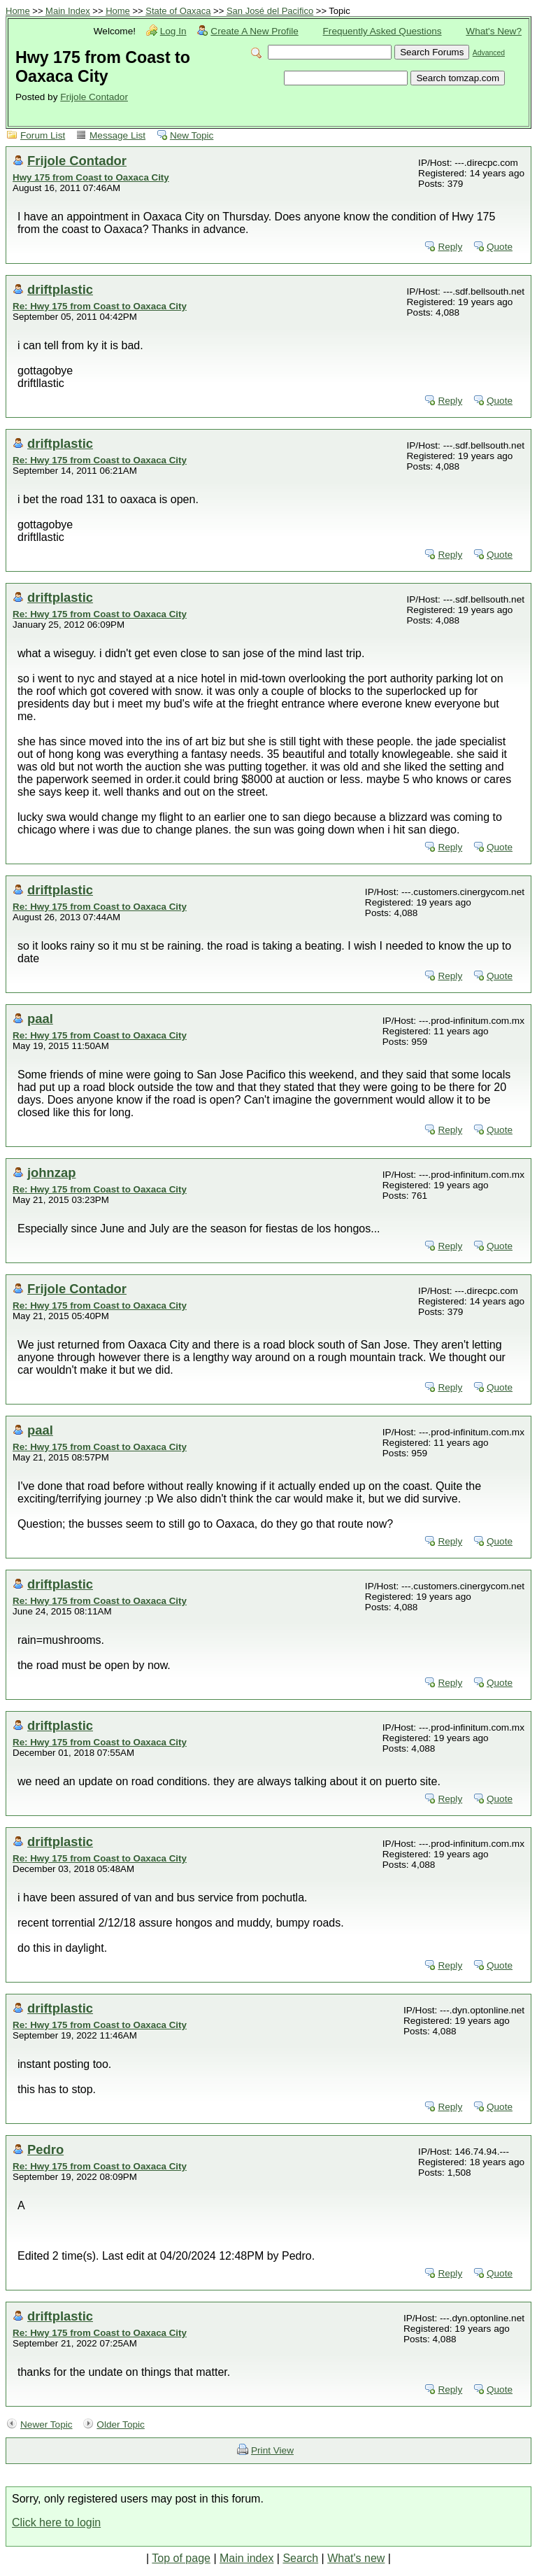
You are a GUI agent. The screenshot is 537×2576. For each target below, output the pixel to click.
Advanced (489, 53)
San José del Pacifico (270, 11)
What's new (356, 2558)
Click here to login (56, 2522)
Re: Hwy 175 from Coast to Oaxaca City (100, 306)
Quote (500, 246)
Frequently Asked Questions (382, 31)
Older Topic (120, 2424)
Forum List (42, 135)
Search (300, 2558)
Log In (173, 31)
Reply (450, 246)
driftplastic (60, 289)
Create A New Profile (254, 31)
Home (18, 11)
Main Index (67, 11)
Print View (272, 2450)
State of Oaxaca (177, 11)
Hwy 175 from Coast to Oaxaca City (91, 177)
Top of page (181, 2558)
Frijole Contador (94, 97)
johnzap (51, 1172)
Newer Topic (46, 2424)
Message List (117, 135)
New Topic (191, 135)
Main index (246, 2558)
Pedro (45, 2149)
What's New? (494, 31)
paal (40, 1018)
